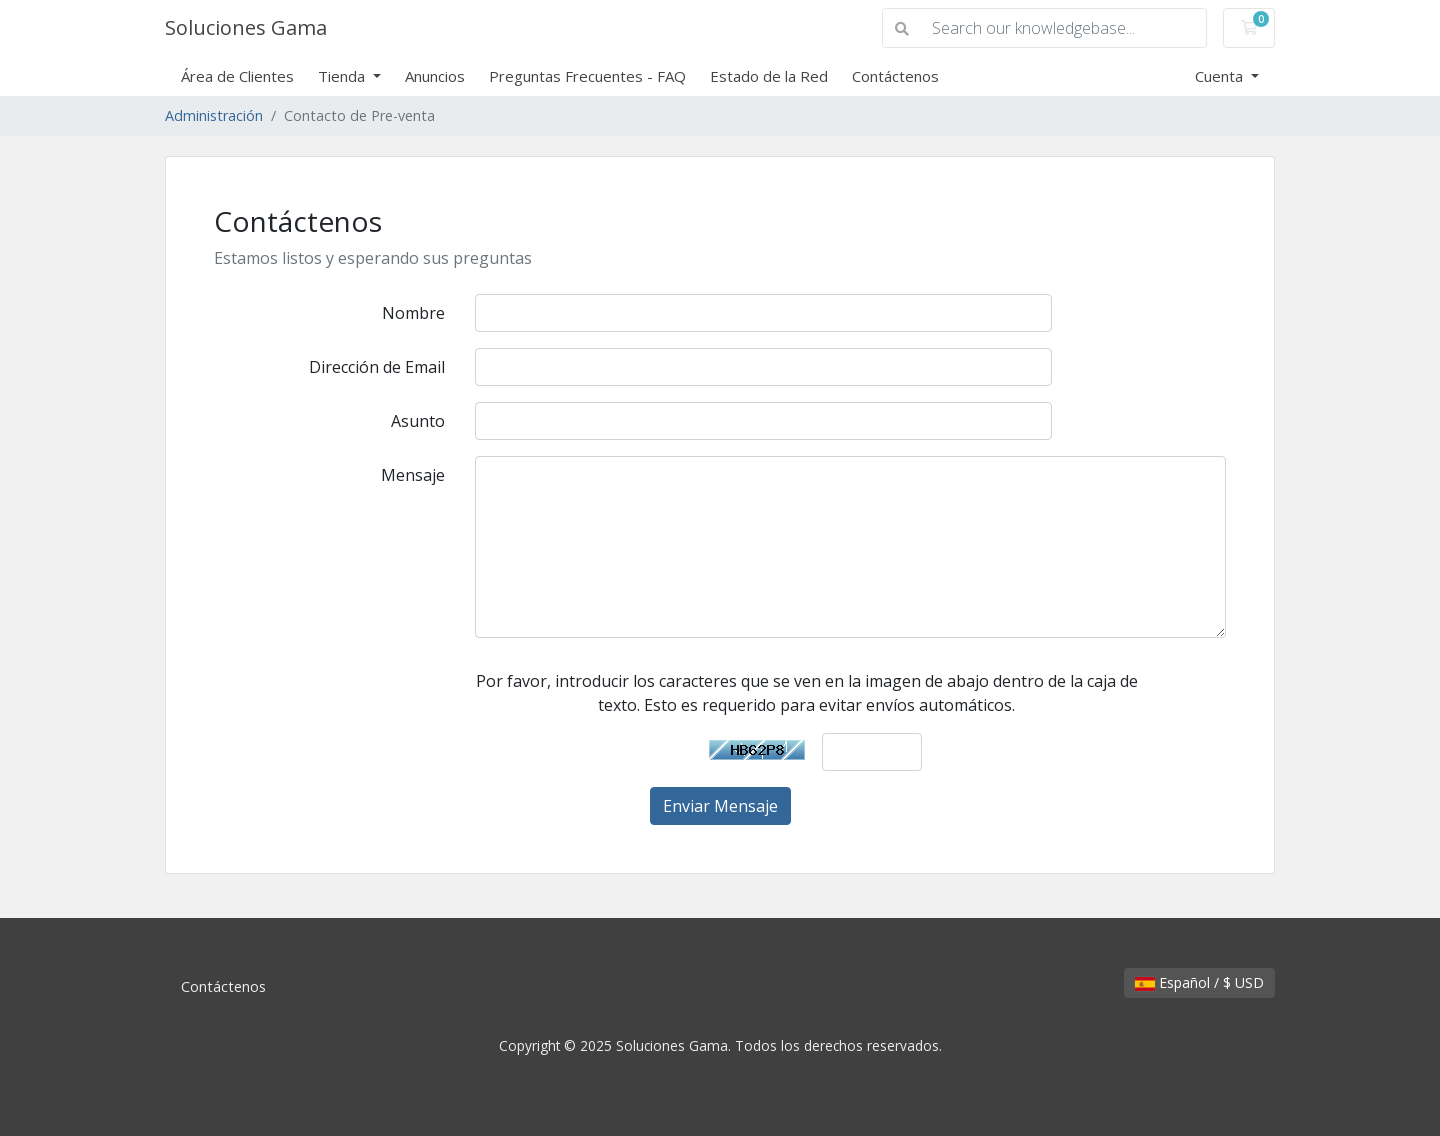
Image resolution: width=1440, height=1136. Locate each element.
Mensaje (413, 475)
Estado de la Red (769, 76)
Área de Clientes (237, 76)
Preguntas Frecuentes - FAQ (587, 76)
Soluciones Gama (246, 27)
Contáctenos (895, 76)
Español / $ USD (1199, 982)
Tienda (343, 76)
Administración (214, 115)
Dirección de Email (377, 367)
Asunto (418, 421)
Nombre (413, 313)
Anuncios (435, 76)
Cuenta (1221, 76)
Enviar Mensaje (720, 806)
